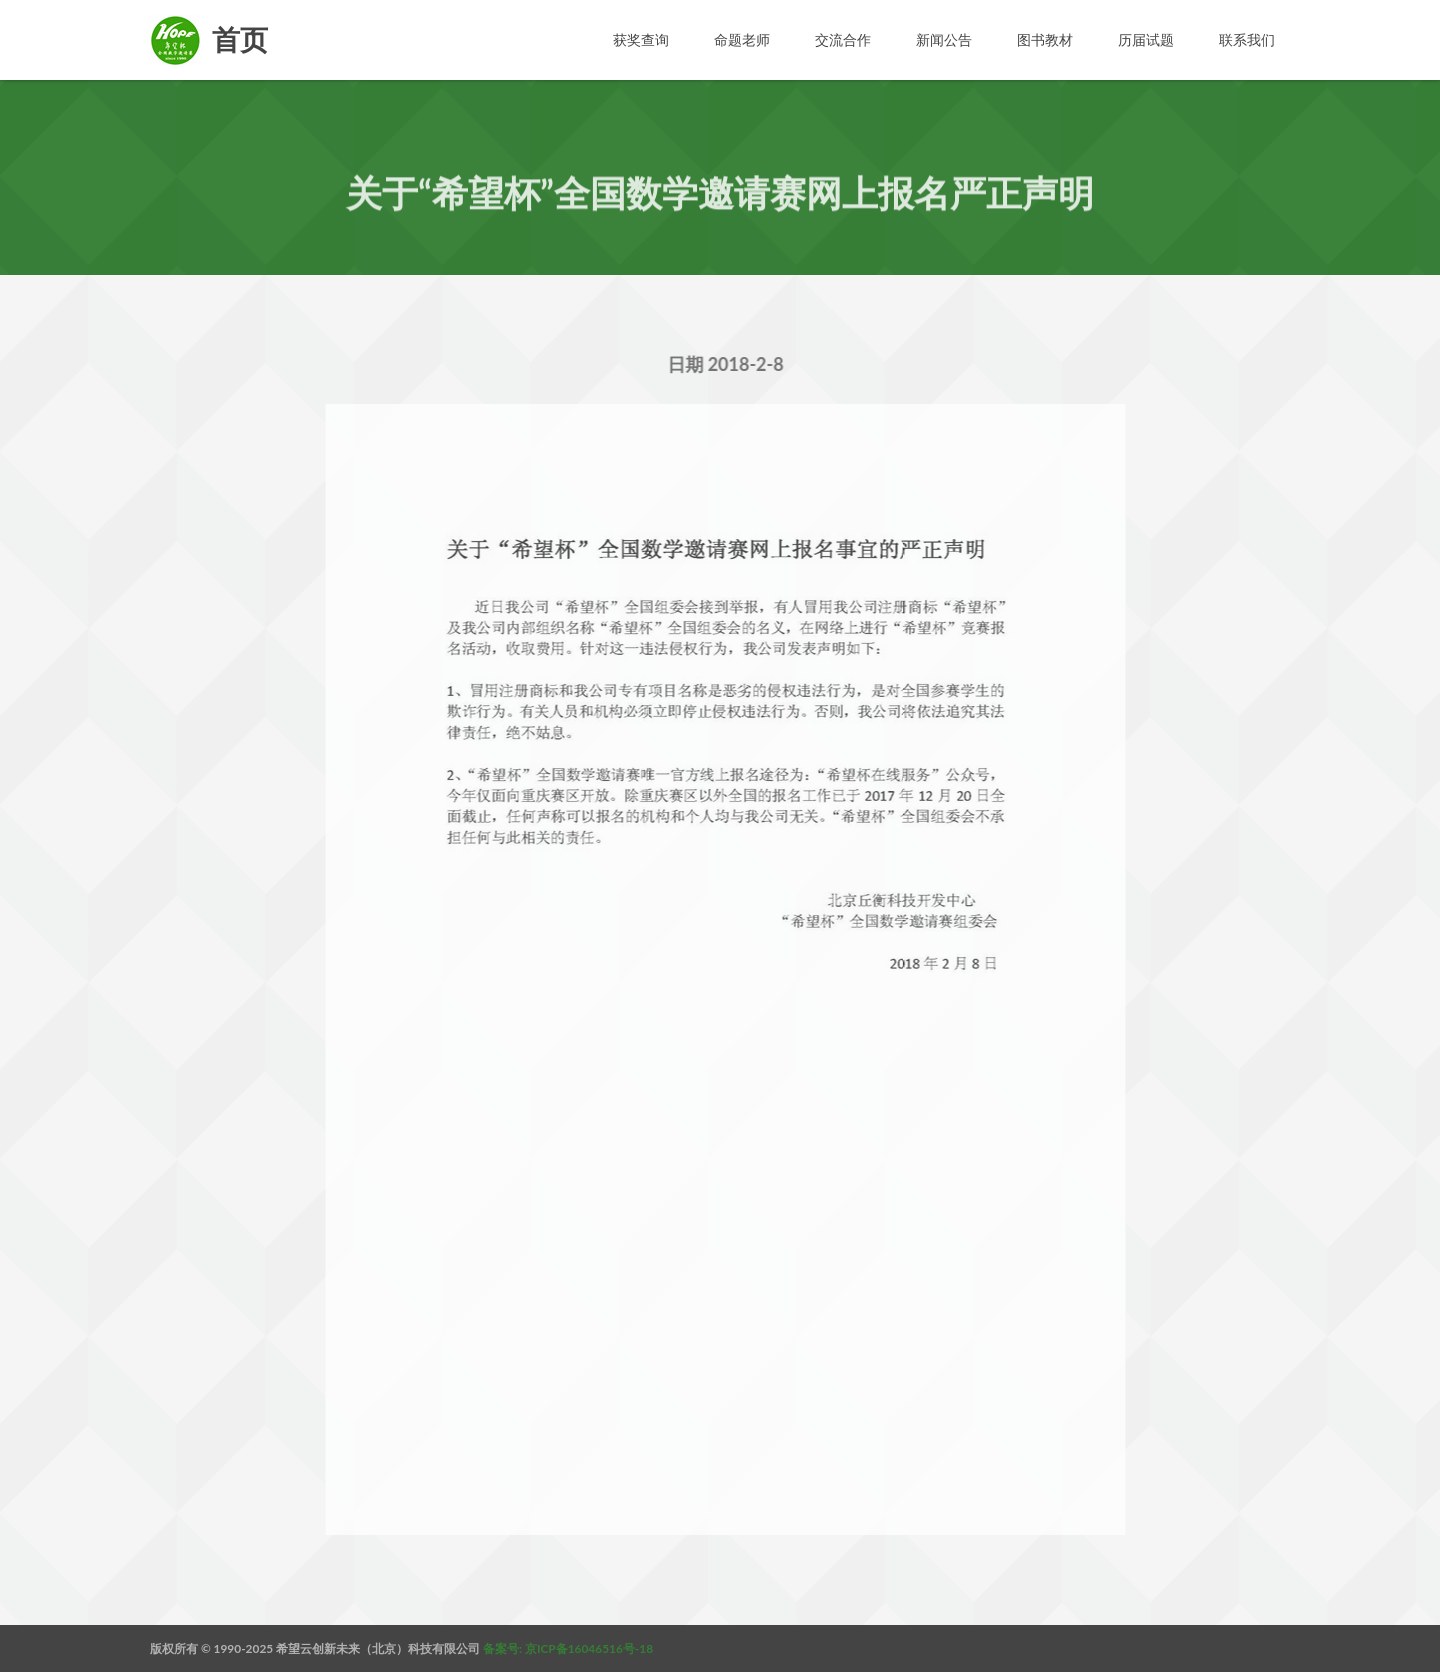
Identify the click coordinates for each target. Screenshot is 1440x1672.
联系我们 (1247, 39)
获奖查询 (641, 39)
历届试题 (1146, 39)
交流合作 (843, 39)
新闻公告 (944, 39)
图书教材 (1045, 39)
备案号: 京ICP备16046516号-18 (568, 1648)
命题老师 (742, 39)
